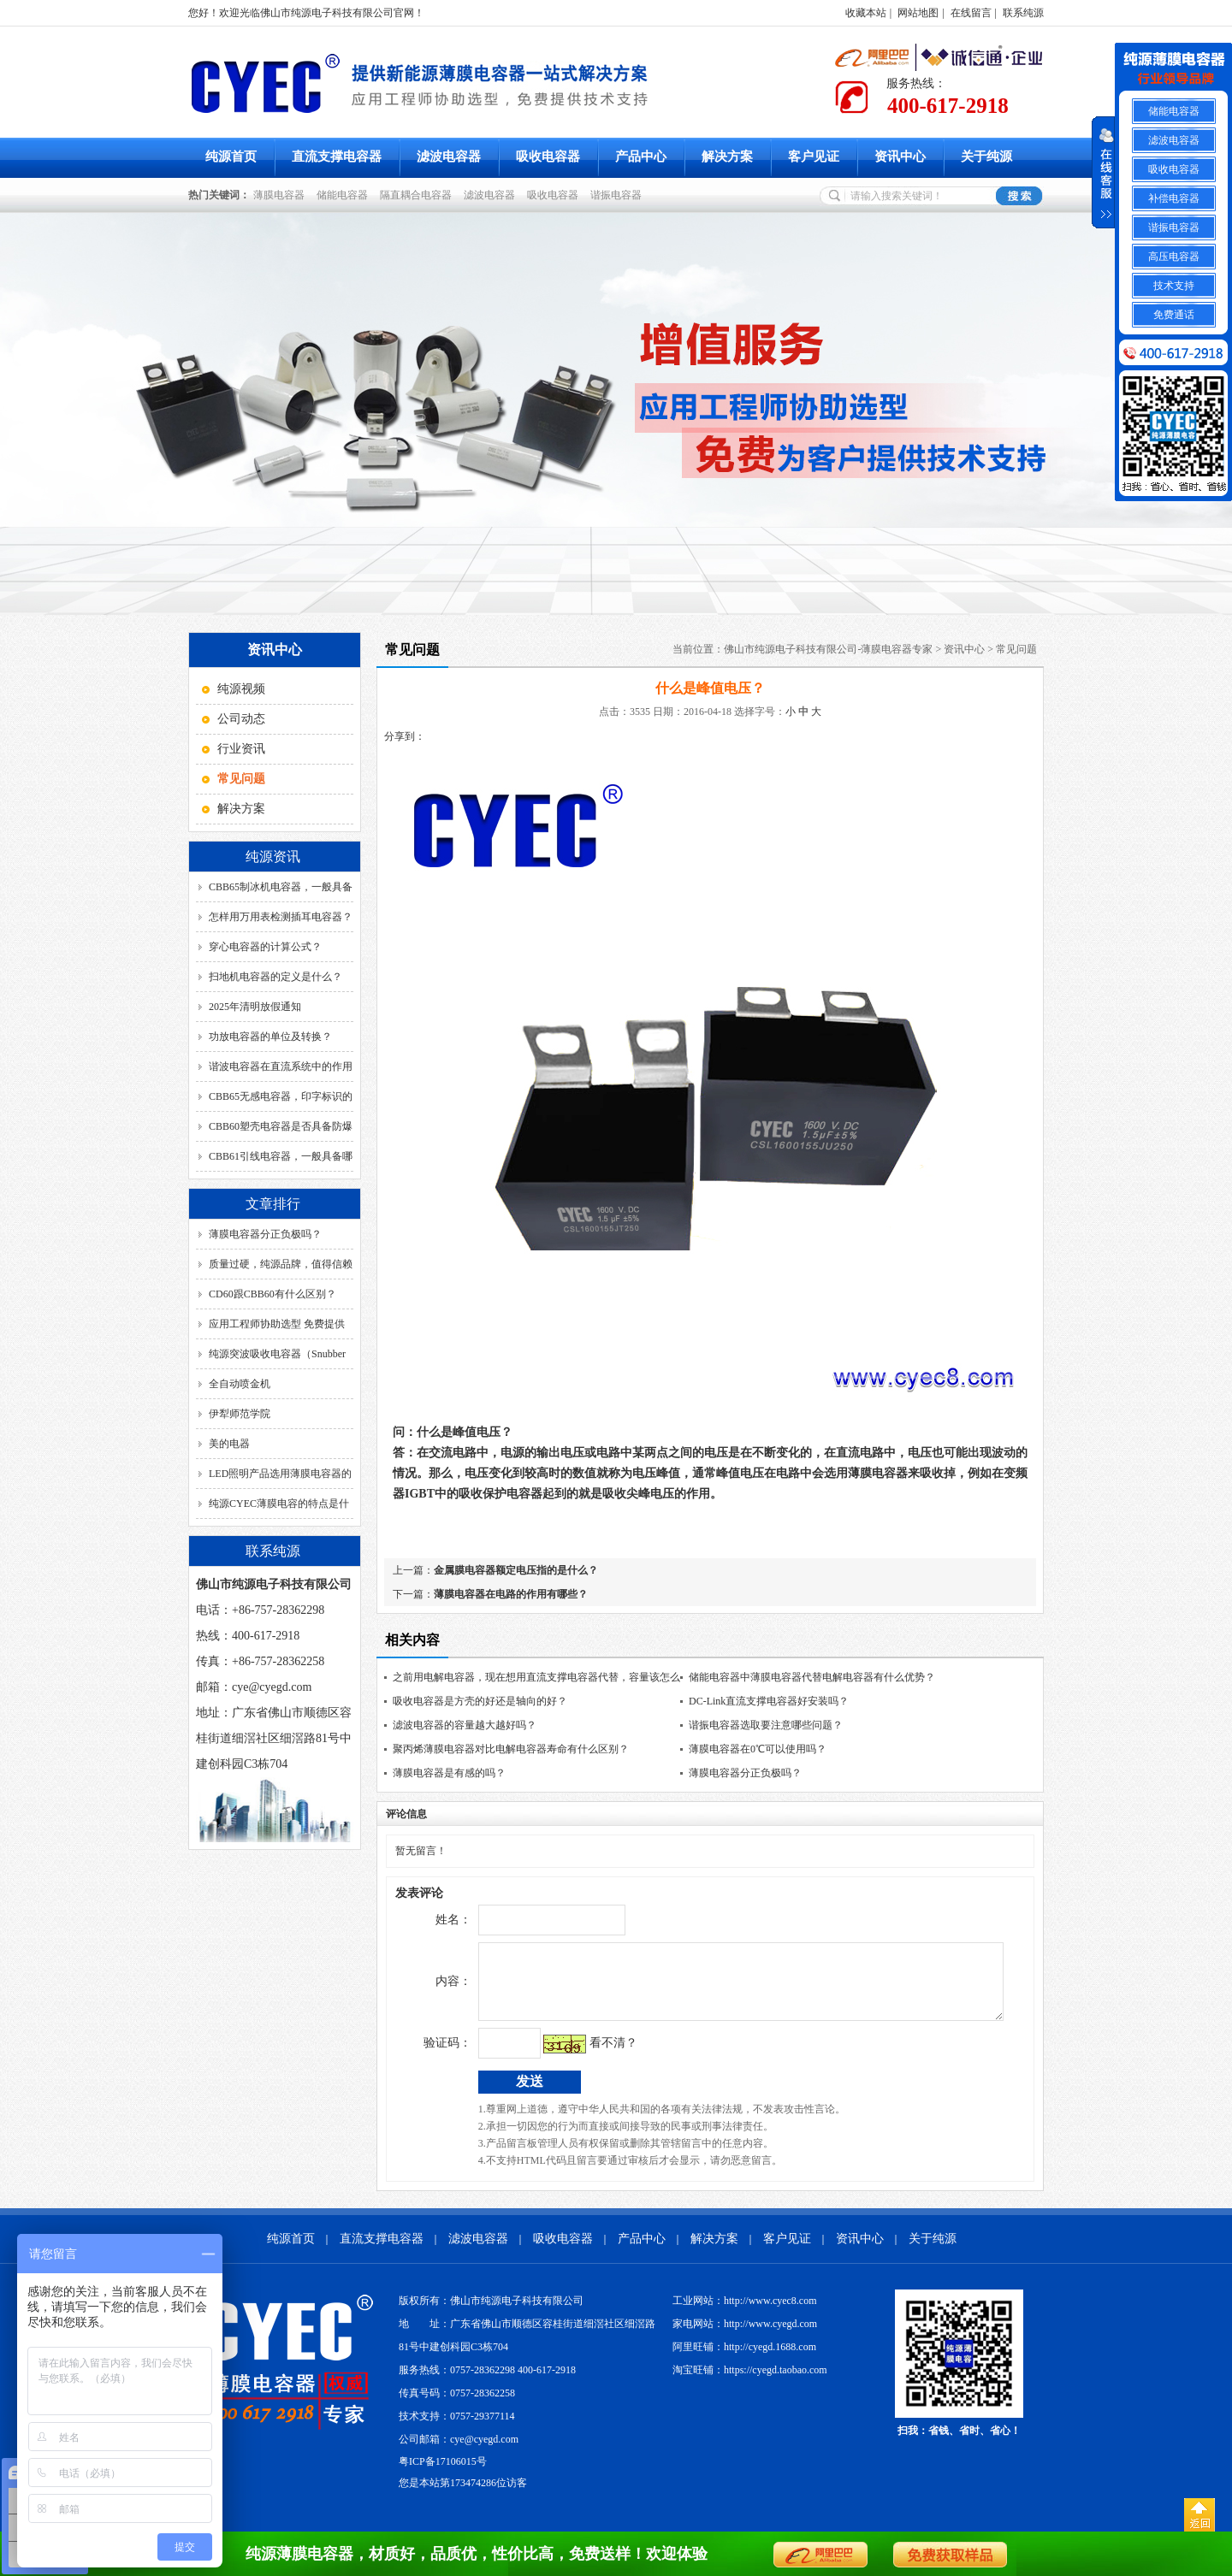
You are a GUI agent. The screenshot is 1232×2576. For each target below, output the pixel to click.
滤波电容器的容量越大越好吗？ (464, 1725)
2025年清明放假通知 (255, 1007)
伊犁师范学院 (239, 1414)
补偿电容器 (1173, 198)
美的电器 (229, 1444)
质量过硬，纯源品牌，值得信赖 (280, 1264)
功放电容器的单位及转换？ (270, 1037)
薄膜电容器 (281, 195)
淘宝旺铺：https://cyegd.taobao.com (749, 2383)
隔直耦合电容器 (418, 195)
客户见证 (813, 156)
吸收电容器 (548, 156)
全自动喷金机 (239, 1384)
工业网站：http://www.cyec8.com (744, 2313)
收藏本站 (865, 13)
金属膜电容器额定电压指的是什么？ (516, 1570)
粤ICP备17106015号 (443, 2474)
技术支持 (1173, 286)
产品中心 (640, 156)
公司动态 (241, 718)
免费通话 (1173, 315)
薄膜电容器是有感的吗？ (449, 1773)
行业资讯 (241, 748)
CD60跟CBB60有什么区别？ (272, 1294)
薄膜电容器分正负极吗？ (265, 1234)
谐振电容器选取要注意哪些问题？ (766, 1725)
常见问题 (1016, 649)
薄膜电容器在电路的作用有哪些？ (511, 1594)
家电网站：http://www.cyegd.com (744, 2337)
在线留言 (971, 13)
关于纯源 (986, 156)
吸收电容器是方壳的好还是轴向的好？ (480, 1701)
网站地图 (918, 13)
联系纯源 (1023, 13)
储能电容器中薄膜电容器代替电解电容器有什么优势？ (812, 1677)
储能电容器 (345, 195)
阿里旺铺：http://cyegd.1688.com (744, 2360)
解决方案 (727, 156)
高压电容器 (1173, 257)
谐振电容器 (618, 195)
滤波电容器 (449, 156)
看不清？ (577, 2055)
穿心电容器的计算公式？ (265, 947)
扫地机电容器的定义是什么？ (275, 977)
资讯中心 (900, 156)
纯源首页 (231, 156)
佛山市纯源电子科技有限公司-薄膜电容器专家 (828, 649)
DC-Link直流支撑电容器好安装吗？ (769, 1701)
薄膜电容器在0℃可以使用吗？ (757, 1749)
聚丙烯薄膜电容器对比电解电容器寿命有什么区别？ (511, 1749)
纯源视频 (241, 688)
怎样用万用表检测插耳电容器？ (280, 917)
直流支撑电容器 (337, 156)
